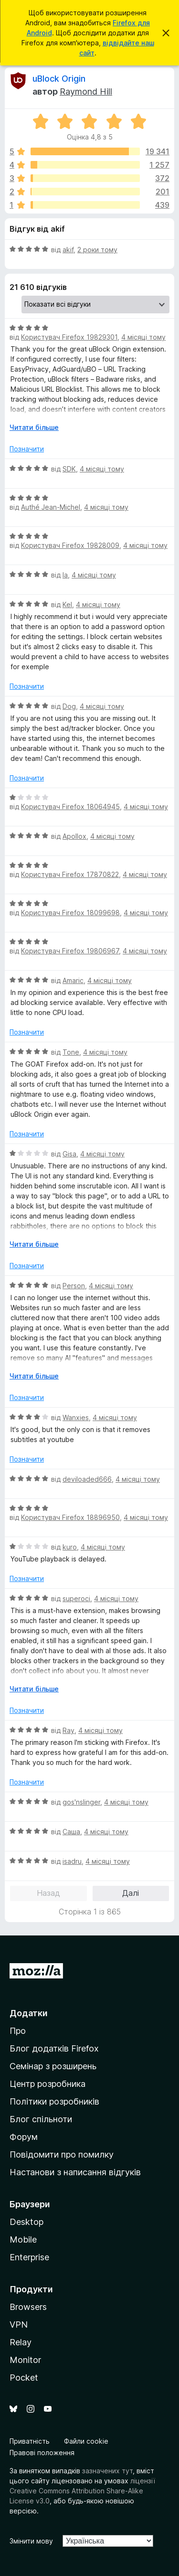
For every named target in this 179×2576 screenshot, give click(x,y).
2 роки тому (97, 250)
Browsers (28, 2307)
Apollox (74, 836)
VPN (19, 2324)
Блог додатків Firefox (54, 2048)
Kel (67, 604)
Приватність (30, 2441)
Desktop (26, 2222)
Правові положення (42, 2452)
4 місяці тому (143, 337)
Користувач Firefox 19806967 (70, 951)
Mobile (23, 2239)
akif (68, 250)
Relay (21, 2342)
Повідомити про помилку (62, 2154)
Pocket (24, 2378)
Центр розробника (47, 2084)
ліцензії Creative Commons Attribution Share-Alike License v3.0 (82, 2491)
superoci (76, 1598)
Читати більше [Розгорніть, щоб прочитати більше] (34, 427)
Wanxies (76, 1417)
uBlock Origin (58, 79)
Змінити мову (31, 2541)
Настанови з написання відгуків (75, 2172)
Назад (48, 1893)
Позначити (27, 449)
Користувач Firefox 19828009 (70, 545)
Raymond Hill (86, 91)
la (65, 575)
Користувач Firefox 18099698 (70, 913)
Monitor (25, 2360)
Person (74, 1286)
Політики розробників (54, 2101)
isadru (72, 1861)
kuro (70, 1547)
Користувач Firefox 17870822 (70, 874)
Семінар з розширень (53, 2066)
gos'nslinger (81, 1802)
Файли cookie (86, 2441)
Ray (68, 1730)
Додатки (29, 2013)
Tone (71, 1052)
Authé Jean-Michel (50, 507)
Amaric (73, 980)
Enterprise (29, 2257)
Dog (69, 706)
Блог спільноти (41, 2119)
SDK (69, 469)
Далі (130, 1893)
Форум (24, 2137)
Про (18, 2031)
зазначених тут (107, 2471)
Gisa (69, 1154)
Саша (71, 1832)
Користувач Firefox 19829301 (69, 337)
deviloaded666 (87, 1479)
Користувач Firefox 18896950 (70, 1517)
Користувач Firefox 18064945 (70, 806)
